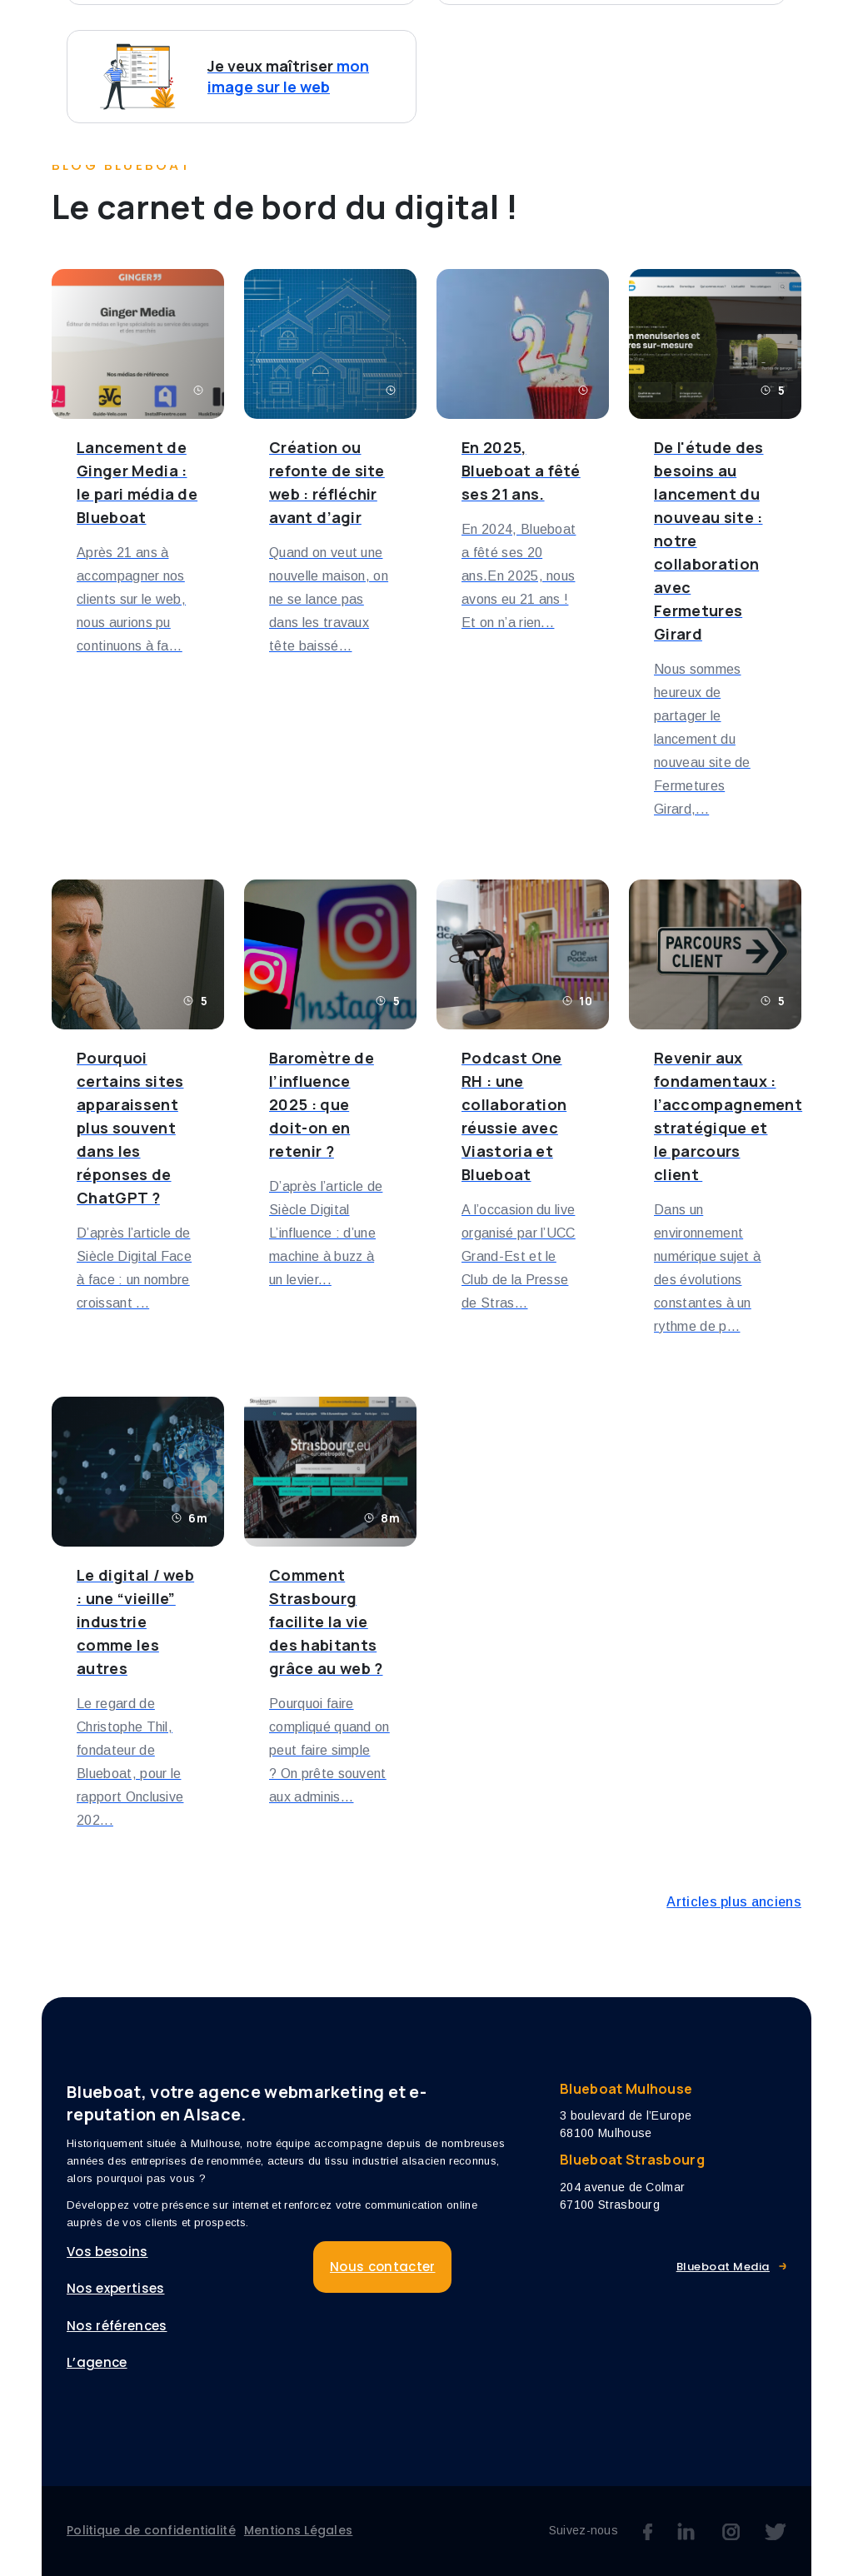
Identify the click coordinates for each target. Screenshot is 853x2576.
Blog (786, 31)
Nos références (117, 2325)
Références (607, 31)
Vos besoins (349, 31)
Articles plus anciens (733, 1902)
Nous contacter (377, 67)
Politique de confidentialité (151, 2530)
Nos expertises (487, 31)
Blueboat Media (723, 2267)
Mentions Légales (298, 2530)
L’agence (708, 31)
